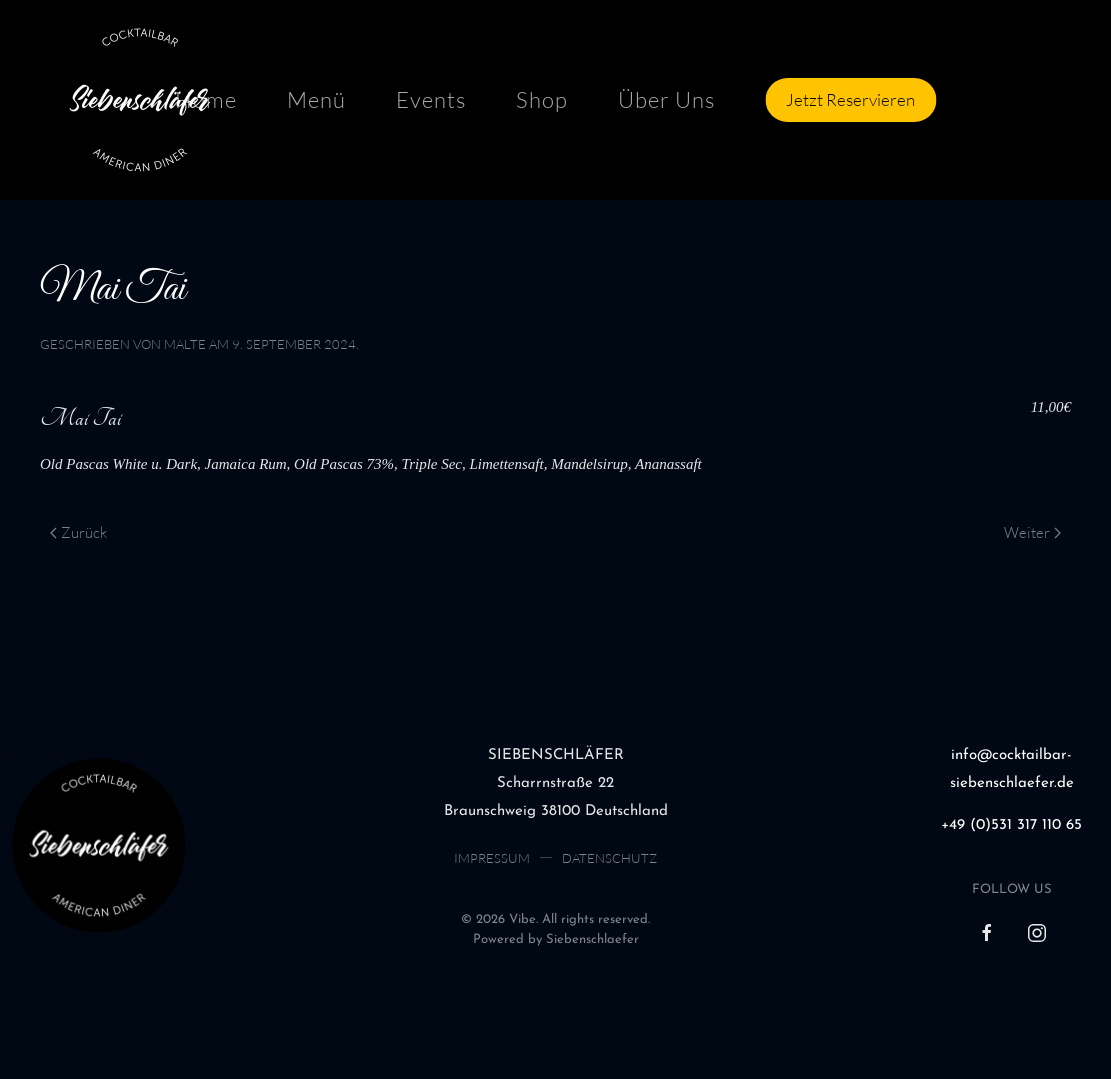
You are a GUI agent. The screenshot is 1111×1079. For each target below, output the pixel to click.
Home (206, 99)
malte (185, 344)
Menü (316, 99)
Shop (542, 99)
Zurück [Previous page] (78, 532)
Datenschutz (609, 858)
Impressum (492, 858)
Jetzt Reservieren (850, 99)
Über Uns (666, 99)
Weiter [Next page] (1032, 532)
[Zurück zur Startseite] (140, 100)
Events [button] (431, 99)
